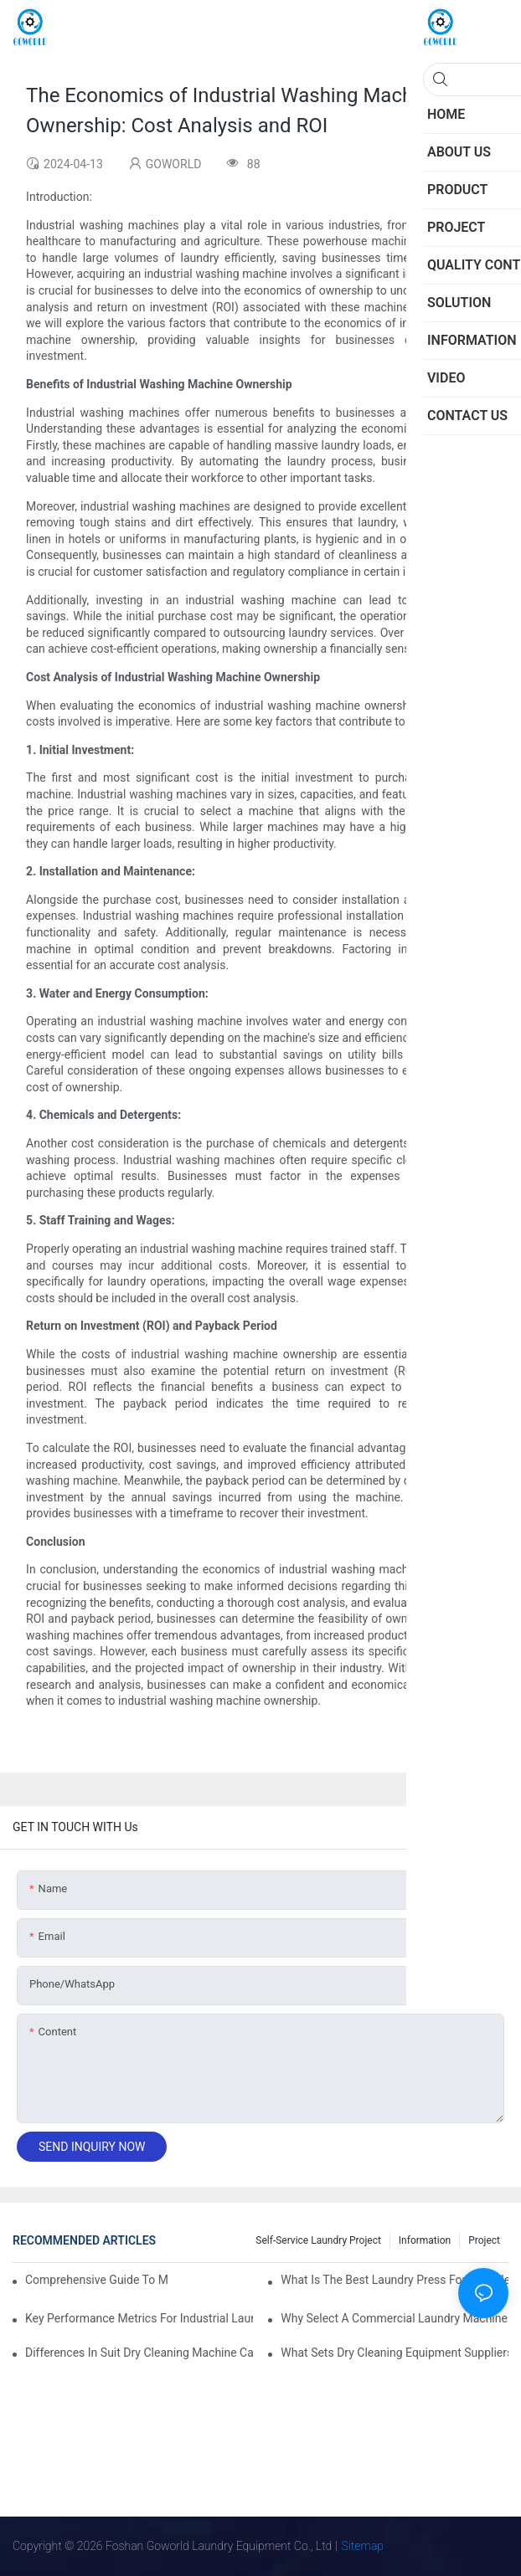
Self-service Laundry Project (318, 2240)
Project (484, 2240)
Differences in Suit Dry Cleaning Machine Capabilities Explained (139, 2352)
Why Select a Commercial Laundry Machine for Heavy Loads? (394, 2318)
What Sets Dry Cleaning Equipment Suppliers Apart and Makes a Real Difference (394, 2352)
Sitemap (363, 2546)
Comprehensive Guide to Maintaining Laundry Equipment (96, 2279)
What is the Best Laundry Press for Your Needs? (394, 2279)
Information (425, 2240)
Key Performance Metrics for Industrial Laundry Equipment (139, 2318)
